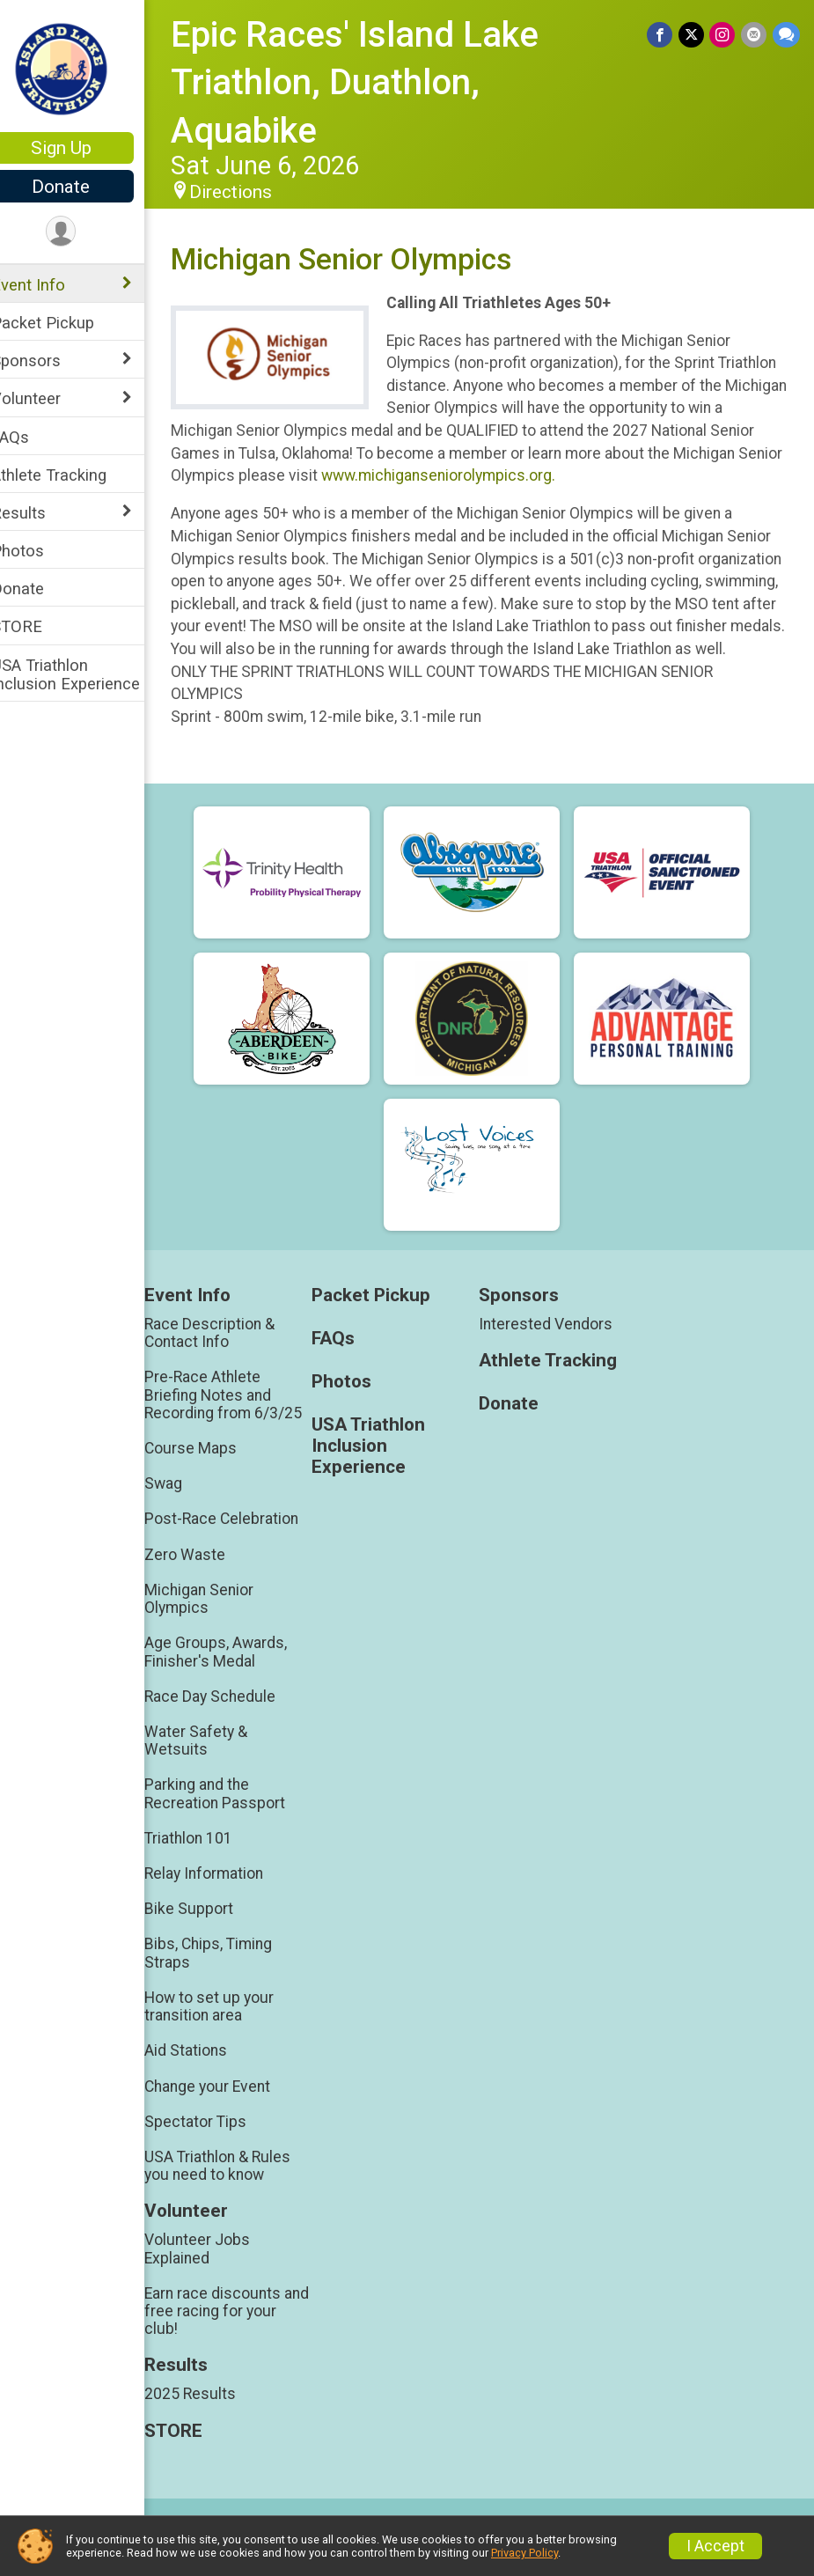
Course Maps (213, 1471)
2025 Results (213, 2416)
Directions (253, 191)
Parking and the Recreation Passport (237, 1816)
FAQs (33, 437)
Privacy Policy (524, 2552)
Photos (40, 550)
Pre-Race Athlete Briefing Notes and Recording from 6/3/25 (246, 1417)
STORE (39, 626)
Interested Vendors (558, 1346)
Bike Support (211, 1931)
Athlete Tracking (71, 475)
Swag (186, 1506)
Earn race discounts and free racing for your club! (247, 2333)
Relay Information (226, 1896)
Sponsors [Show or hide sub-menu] (49, 360)
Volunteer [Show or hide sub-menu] (49, 398)
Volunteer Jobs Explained (220, 2271)
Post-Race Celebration (244, 1541)
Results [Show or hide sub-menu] (41, 513)
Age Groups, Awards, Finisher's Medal (238, 1674)
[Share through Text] (786, 35)
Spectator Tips (218, 2144)
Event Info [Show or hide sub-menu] (51, 285)
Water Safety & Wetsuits (218, 1763)
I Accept (715, 2546)
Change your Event (230, 2108)
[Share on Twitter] (693, 35)
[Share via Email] (754, 35)
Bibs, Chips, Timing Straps (231, 1975)
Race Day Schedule (232, 1718)
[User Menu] (84, 232)
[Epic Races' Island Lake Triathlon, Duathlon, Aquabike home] (84, 68)
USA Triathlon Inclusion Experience (88, 674)
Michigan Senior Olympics (221, 1620)
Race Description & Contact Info (232, 1355)
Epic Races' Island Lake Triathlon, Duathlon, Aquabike (377, 82)
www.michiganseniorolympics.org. (575, 475)
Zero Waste (207, 1577)
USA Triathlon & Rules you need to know (240, 2188)
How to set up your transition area (232, 2029)
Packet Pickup (65, 322)
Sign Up (84, 147)
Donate (84, 186)
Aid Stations (208, 2073)
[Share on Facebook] (662, 35)
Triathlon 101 (211, 1860)
